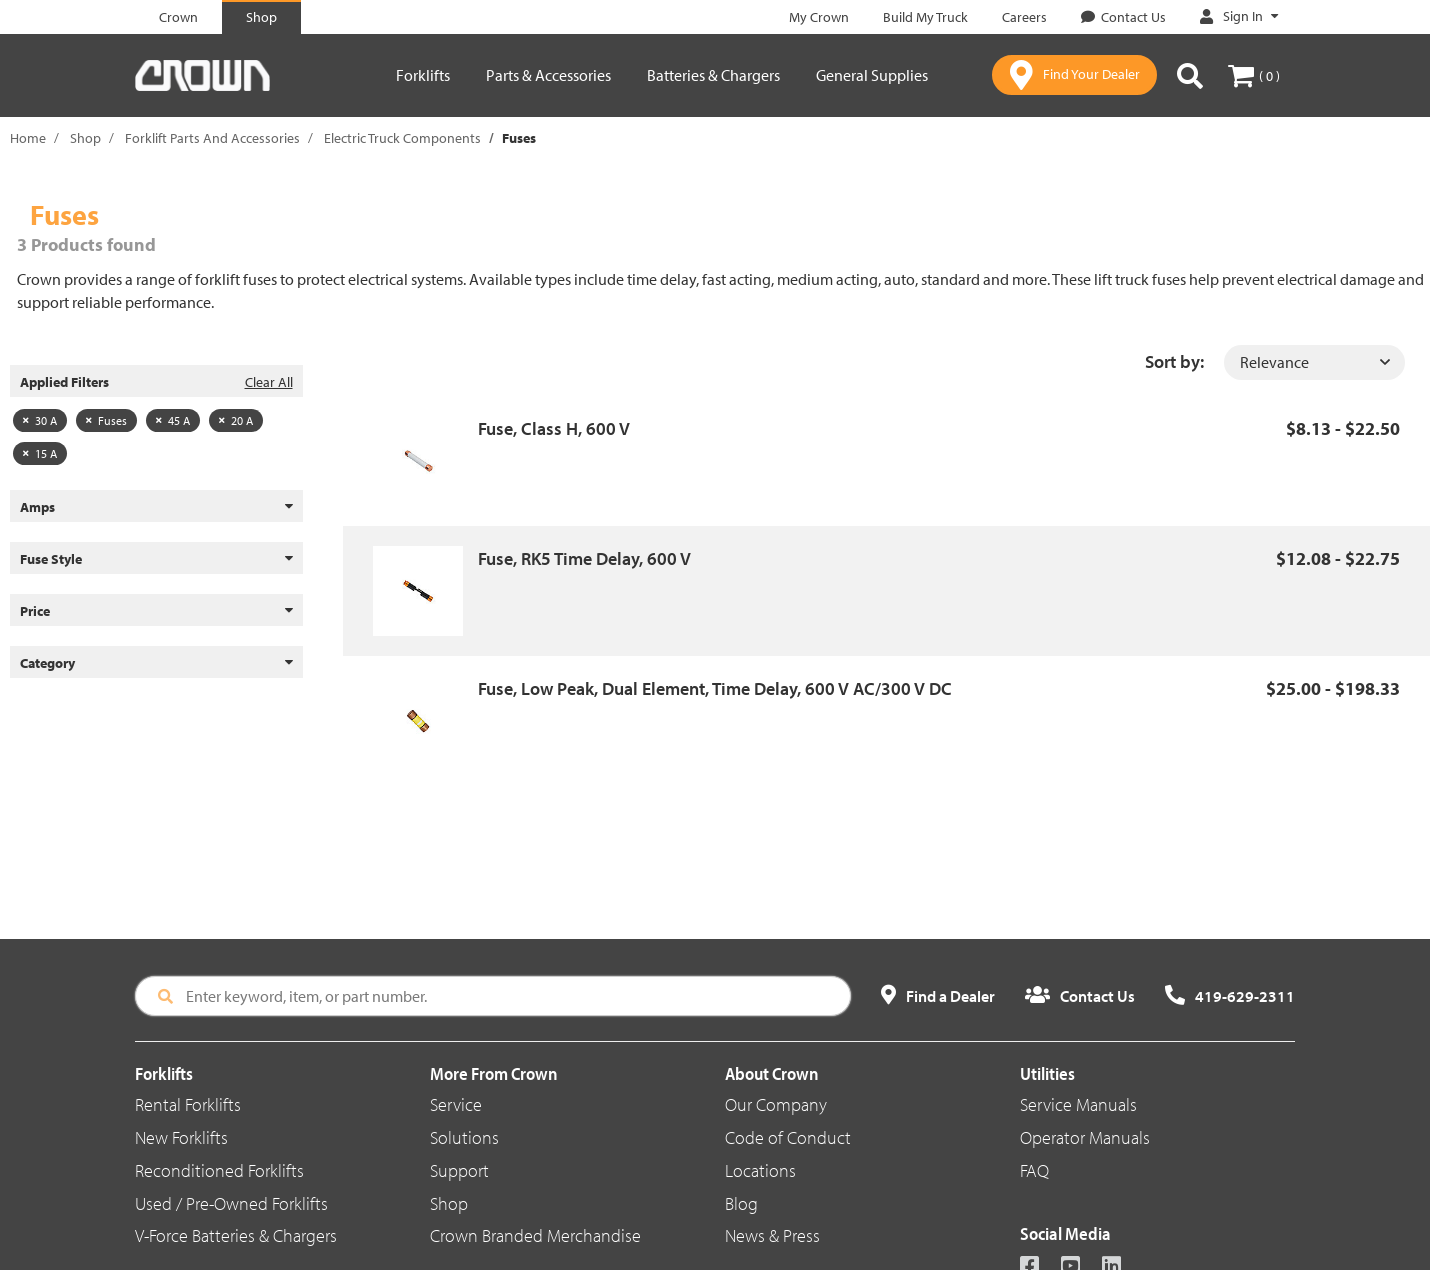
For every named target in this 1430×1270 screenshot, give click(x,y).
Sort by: (1174, 361)
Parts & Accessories (548, 75)
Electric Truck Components (402, 138)
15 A (40, 453)
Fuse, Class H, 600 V (554, 428)
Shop (85, 138)
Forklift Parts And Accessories (212, 138)
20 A (236, 420)
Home (28, 138)
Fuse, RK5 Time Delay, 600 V (584, 558)
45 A (173, 420)
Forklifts (423, 75)
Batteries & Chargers (713, 75)
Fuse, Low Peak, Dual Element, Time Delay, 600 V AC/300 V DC (715, 688)
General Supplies (872, 75)
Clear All (269, 382)
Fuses (106, 420)
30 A (40, 420)
